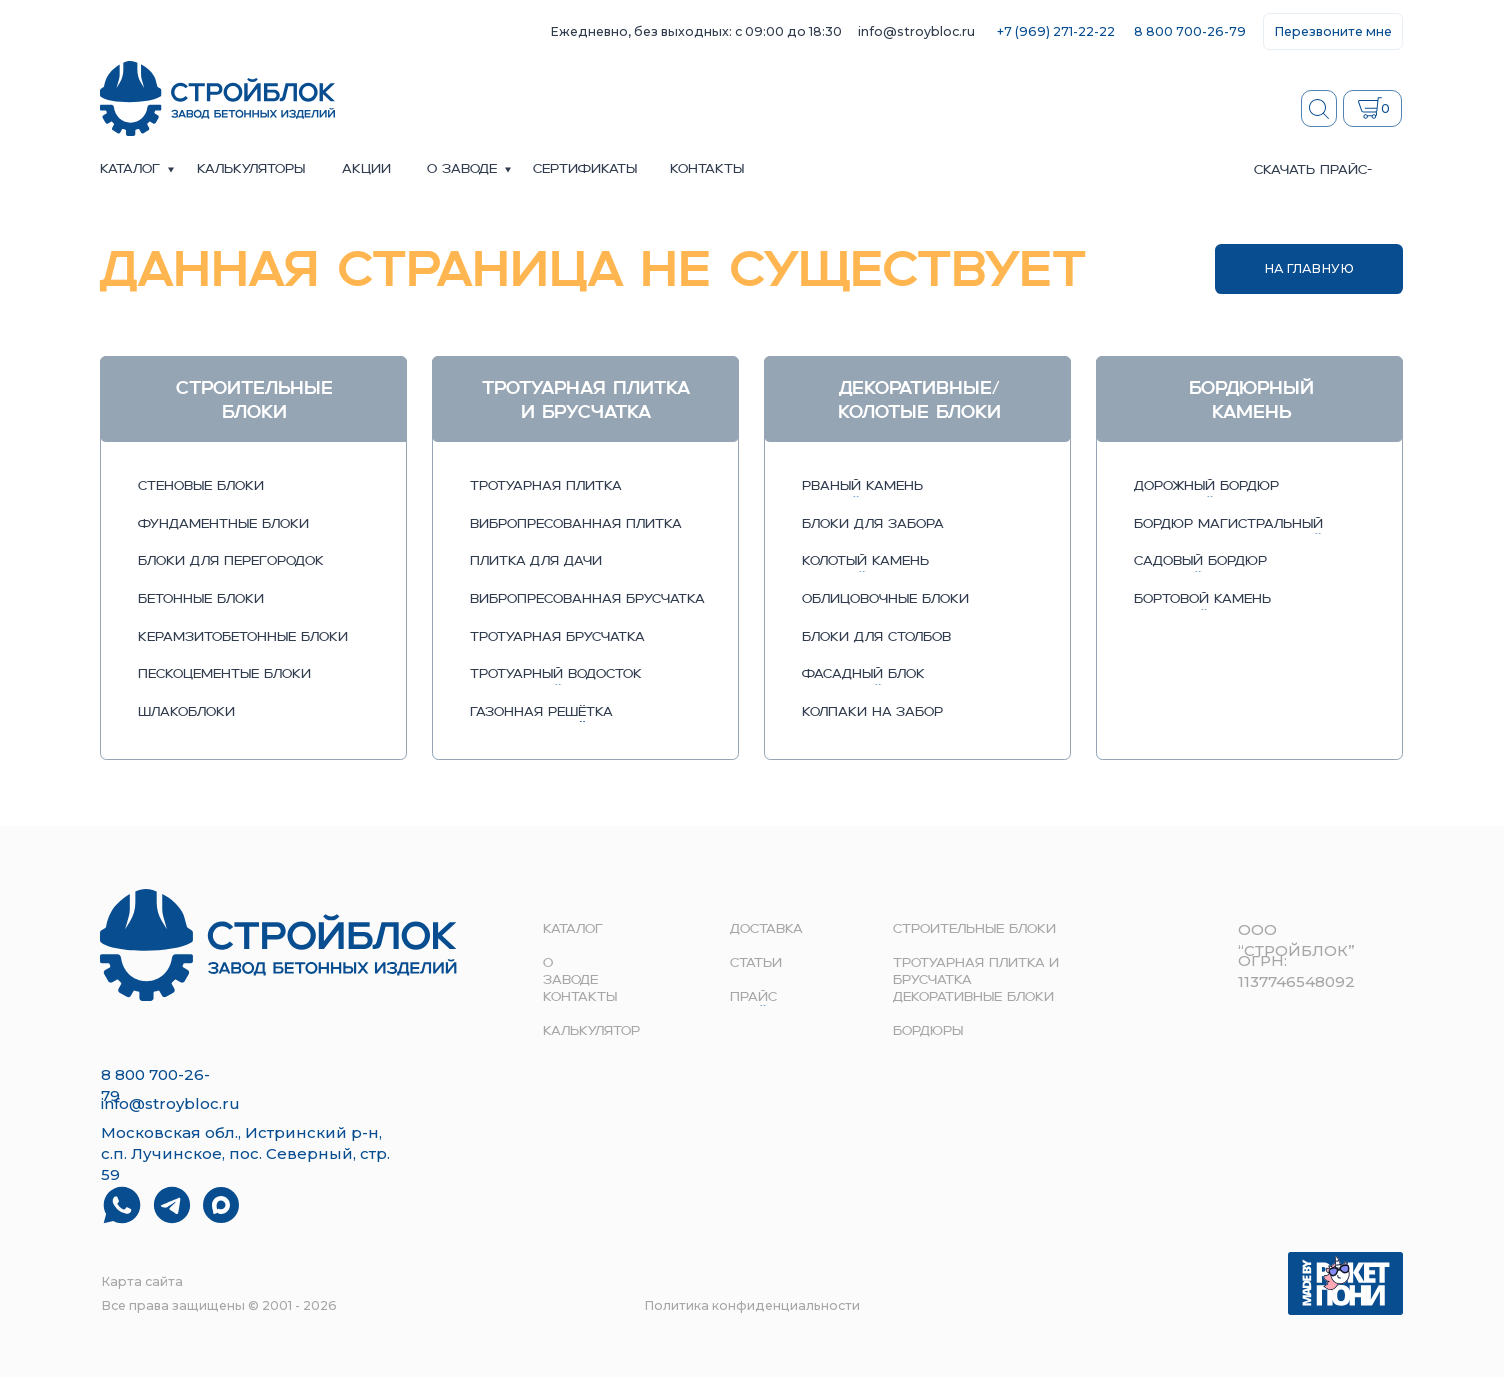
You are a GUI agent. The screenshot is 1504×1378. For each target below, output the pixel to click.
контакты (707, 170)
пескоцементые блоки (224, 675)
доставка (766, 930)
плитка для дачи (536, 562)
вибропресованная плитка (576, 525)
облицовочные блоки (885, 600)
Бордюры (928, 1032)
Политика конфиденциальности (752, 1305)
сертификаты (585, 170)
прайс (753, 998)
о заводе (462, 170)
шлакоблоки (186, 713)
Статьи (756, 964)
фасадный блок (863, 675)
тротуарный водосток (556, 675)
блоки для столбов (876, 638)
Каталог (130, 170)
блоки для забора (873, 525)
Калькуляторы (251, 170)
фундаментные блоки (223, 525)
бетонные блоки (201, 600)
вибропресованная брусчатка (587, 600)
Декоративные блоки (973, 998)
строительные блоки (974, 930)
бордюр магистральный (1228, 525)
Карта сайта (142, 1281)
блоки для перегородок (231, 562)
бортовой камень (1202, 600)
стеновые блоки (201, 487)
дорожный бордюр (1206, 487)
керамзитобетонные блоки (243, 638)
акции (366, 170)
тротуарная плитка (546, 487)
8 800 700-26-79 (1190, 31)
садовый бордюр (1200, 562)
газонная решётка (541, 713)
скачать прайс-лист (1313, 179)
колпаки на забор (872, 713)
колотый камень (865, 562)
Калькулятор (591, 1032)
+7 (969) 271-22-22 (1056, 31)
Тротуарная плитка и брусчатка (976, 972)
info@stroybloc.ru (916, 31)
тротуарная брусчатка (557, 638)
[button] (1333, 32)
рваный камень (862, 487)
